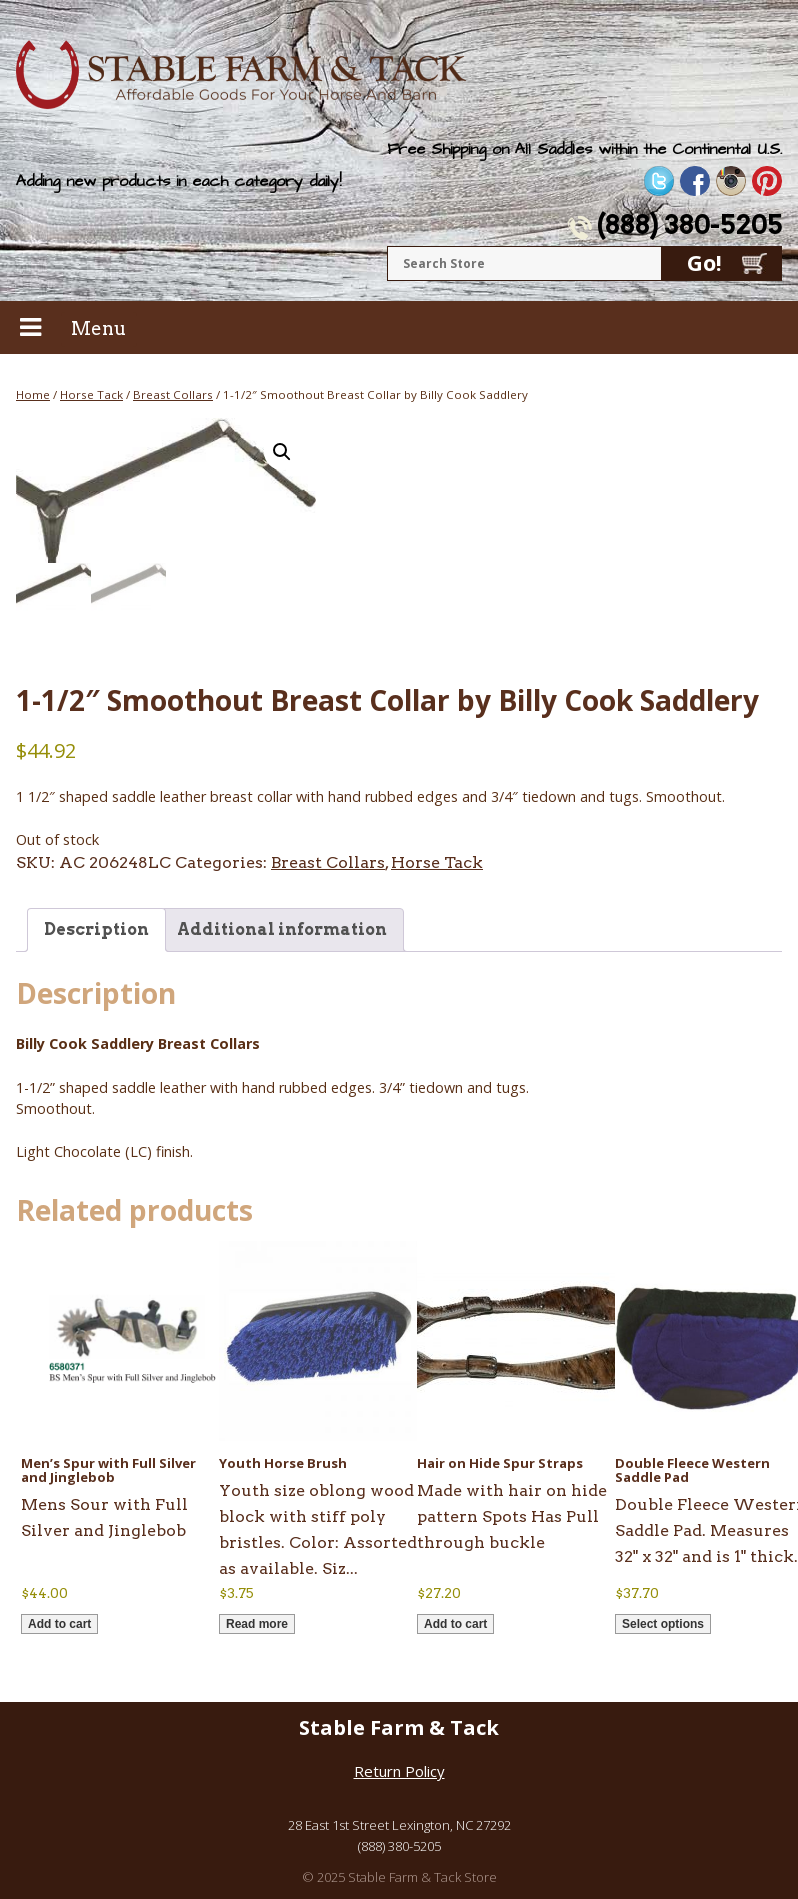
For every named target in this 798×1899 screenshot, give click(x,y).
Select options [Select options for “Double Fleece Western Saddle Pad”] (663, 1624)
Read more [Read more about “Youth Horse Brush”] (257, 1624)
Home (33, 394)
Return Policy (399, 1772)
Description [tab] (96, 929)
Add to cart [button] (59, 1624)
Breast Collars (173, 394)
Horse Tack (91, 394)
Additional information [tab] (282, 929)
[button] (282, 452)
